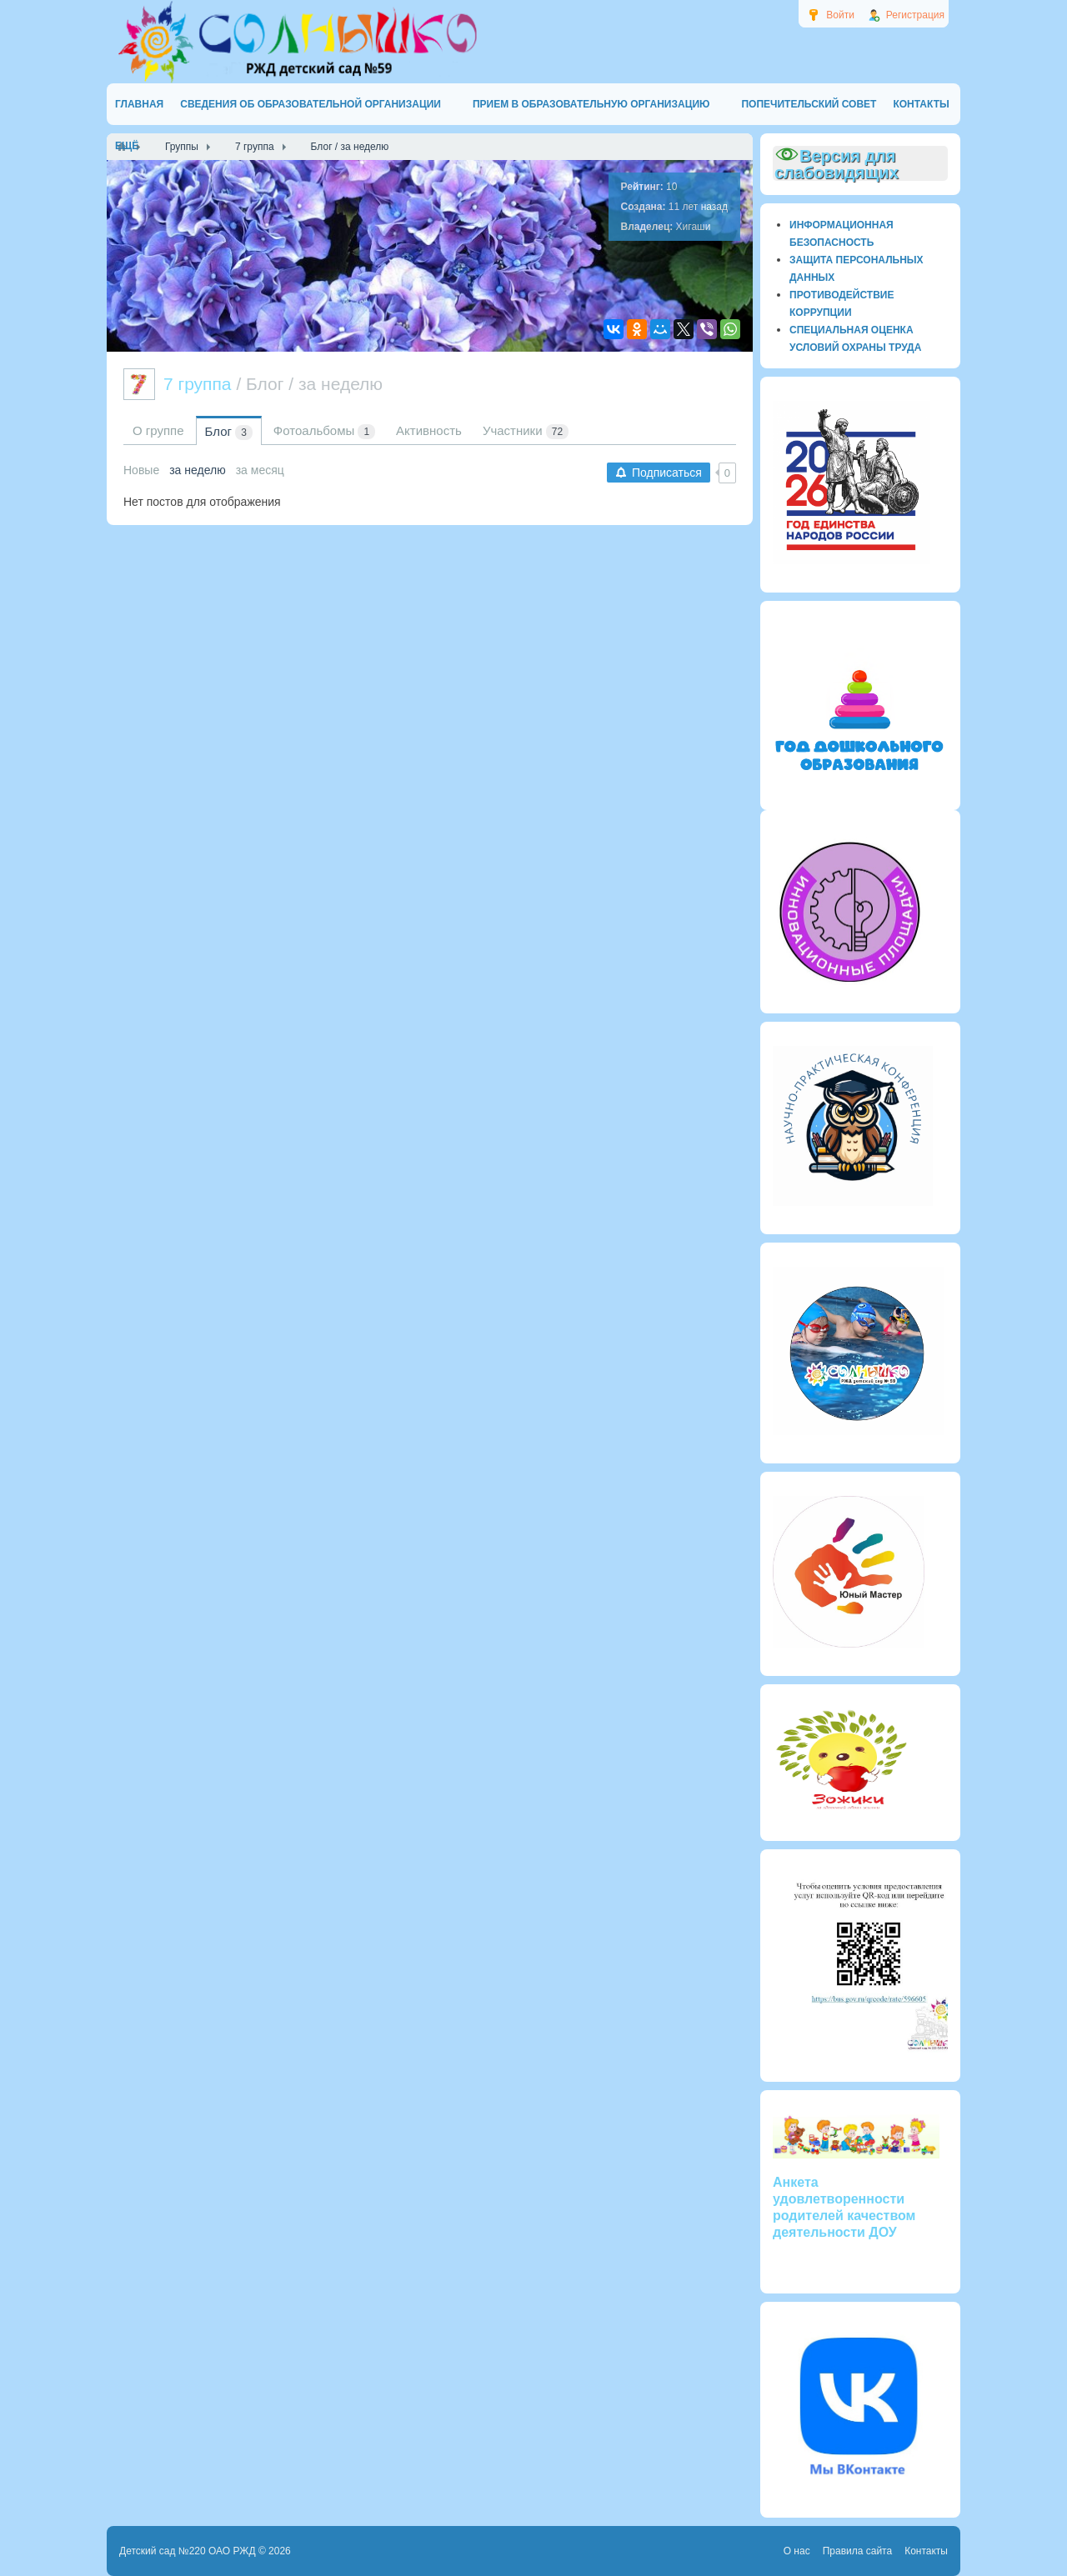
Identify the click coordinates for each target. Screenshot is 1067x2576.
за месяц (260, 470)
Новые (141, 470)
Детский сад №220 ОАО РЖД (187, 2551)
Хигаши (693, 227)
